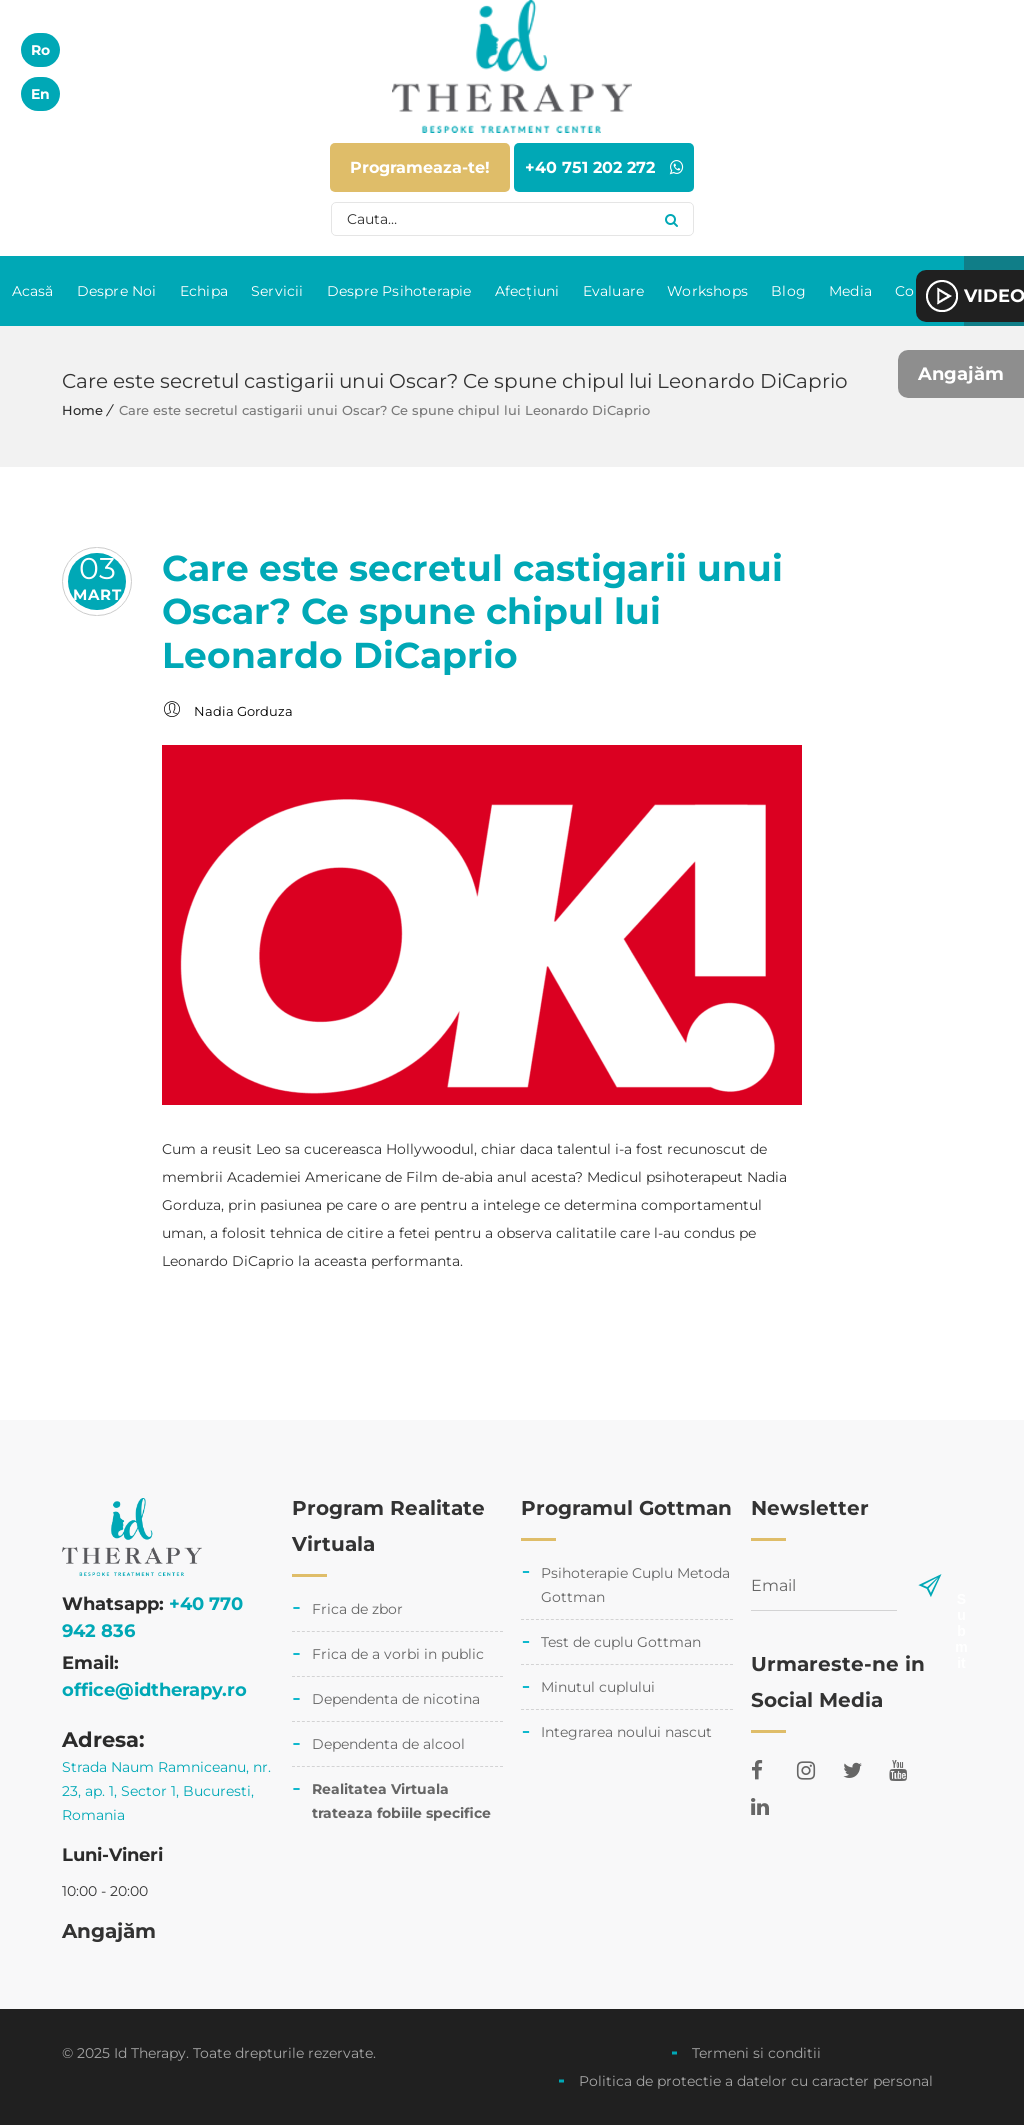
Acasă (33, 291)
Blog (788, 291)
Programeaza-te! (420, 167)
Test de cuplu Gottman (621, 1642)
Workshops (707, 291)
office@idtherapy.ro (154, 1690)
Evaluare (614, 291)
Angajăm (961, 374)
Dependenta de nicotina (396, 1699)
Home (82, 410)
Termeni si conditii (756, 2053)
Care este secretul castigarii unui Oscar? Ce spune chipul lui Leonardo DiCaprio (472, 611)
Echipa (204, 291)
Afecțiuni (527, 291)
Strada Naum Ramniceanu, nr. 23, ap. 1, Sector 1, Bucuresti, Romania (166, 1791)
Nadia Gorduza (243, 711)
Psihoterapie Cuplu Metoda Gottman (635, 1585)
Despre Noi (117, 291)
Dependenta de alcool (388, 1744)
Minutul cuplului (598, 1687)
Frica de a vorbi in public (398, 1654)
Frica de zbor (357, 1609)
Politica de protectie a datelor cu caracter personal (756, 2081)
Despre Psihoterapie (399, 291)
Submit (961, 1598)
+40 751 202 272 (604, 167)
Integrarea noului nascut (626, 1732)
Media (850, 291)
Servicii (277, 291)
